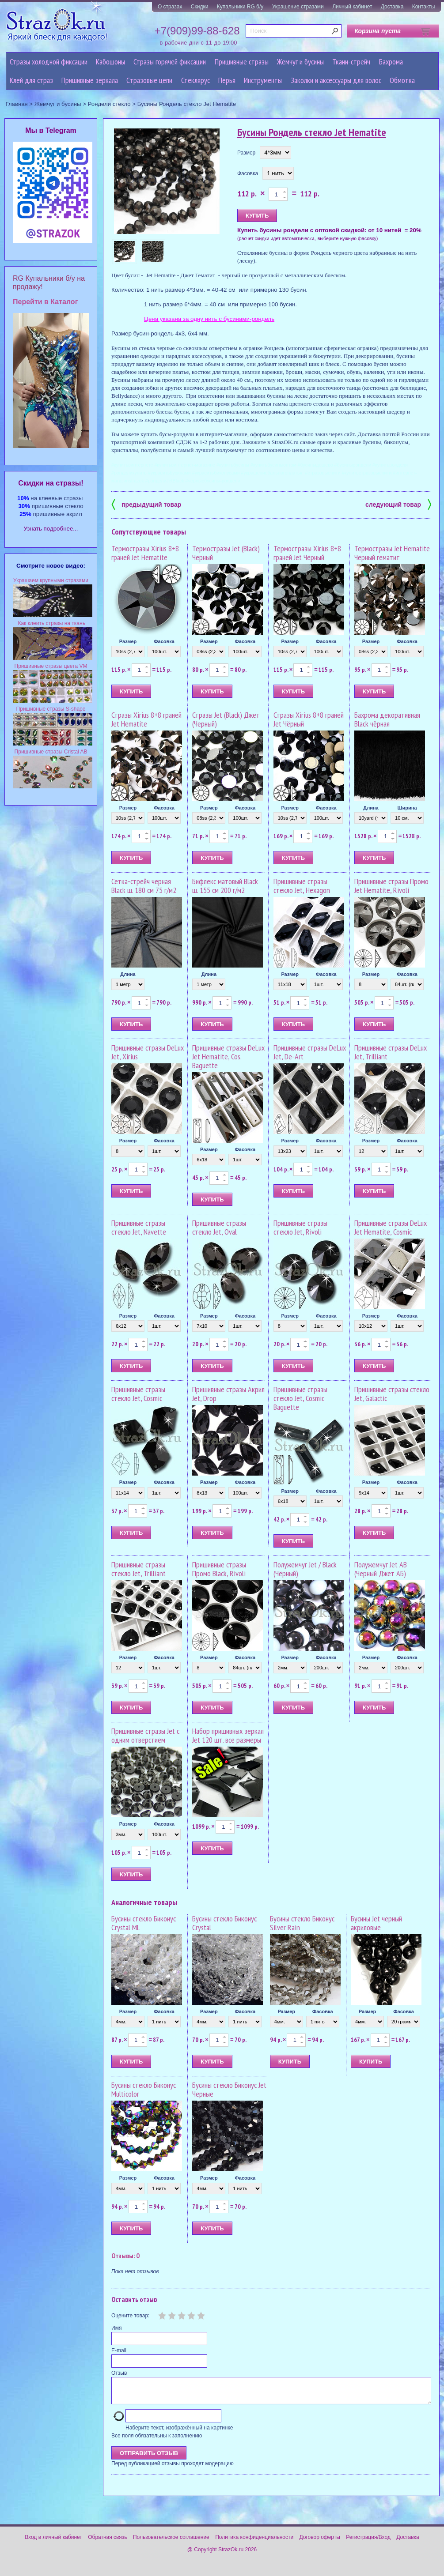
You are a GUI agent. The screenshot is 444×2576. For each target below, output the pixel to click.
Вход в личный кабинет (53, 2542)
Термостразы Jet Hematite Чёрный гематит (392, 552)
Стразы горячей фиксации (169, 61)
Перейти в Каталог (45, 301)
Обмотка (402, 80)
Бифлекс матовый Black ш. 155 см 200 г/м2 (225, 885)
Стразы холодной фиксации (48, 61)
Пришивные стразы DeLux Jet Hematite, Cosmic (390, 1227)
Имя (116, 2328)
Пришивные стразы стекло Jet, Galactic (391, 1393)
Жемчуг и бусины (300, 61)
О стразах (170, 7)
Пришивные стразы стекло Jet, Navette (138, 1227)
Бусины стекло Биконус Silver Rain (302, 1922)
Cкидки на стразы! (50, 483)
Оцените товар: (130, 2315)
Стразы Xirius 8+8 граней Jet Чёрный (308, 719)
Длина (370, 807)
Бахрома (391, 61)
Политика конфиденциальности (254, 2542)
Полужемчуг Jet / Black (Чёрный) (305, 1568)
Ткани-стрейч (351, 61)
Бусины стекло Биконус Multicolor (143, 2089)
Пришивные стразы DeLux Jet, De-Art (309, 1052)
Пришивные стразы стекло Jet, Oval (219, 1227)
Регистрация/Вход (368, 2542)
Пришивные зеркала (89, 80)
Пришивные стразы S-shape (51, 709)
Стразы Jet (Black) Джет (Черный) (226, 719)
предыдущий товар (146, 504)
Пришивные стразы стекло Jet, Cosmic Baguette (300, 1398)
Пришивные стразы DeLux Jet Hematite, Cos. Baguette (228, 1056)
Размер (246, 153)
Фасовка (247, 173)
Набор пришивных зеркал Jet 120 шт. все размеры (228, 1735)
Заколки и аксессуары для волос (336, 80)
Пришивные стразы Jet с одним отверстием (145, 1735)
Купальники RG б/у (240, 7)
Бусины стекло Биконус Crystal (224, 1922)
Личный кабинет (352, 7)
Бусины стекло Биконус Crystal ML (143, 1922)
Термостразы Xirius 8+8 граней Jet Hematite (145, 552)
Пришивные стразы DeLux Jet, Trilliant (390, 1052)
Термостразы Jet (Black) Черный (226, 552)
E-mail (118, 2350)
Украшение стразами (298, 7)
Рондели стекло (109, 104)
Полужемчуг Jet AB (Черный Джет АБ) (380, 1568)
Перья (226, 80)
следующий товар (398, 504)
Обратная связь (107, 2542)
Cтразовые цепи (149, 80)
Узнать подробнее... (51, 528)
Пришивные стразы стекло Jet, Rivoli (300, 1227)
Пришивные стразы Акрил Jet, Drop (228, 1393)
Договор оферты (320, 2542)
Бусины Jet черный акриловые (376, 1922)
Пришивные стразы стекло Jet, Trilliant (138, 1568)
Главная (17, 104)
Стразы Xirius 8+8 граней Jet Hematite (146, 719)
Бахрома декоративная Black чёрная (387, 719)
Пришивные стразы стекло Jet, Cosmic (138, 1393)
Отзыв (119, 2373)
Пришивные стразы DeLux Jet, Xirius (147, 1052)
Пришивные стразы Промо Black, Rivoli (219, 1568)
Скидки (200, 7)
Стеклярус (195, 80)
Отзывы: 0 (125, 2255)
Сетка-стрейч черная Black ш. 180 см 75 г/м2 (143, 885)
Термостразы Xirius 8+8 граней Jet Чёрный (307, 552)
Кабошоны (110, 61)
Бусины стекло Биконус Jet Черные (229, 2089)
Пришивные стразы (242, 61)
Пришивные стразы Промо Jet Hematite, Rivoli (391, 885)
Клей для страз (31, 80)
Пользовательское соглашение (171, 2542)
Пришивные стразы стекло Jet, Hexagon (301, 885)
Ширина (407, 807)
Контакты (423, 7)
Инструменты (263, 80)
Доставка (392, 7)
